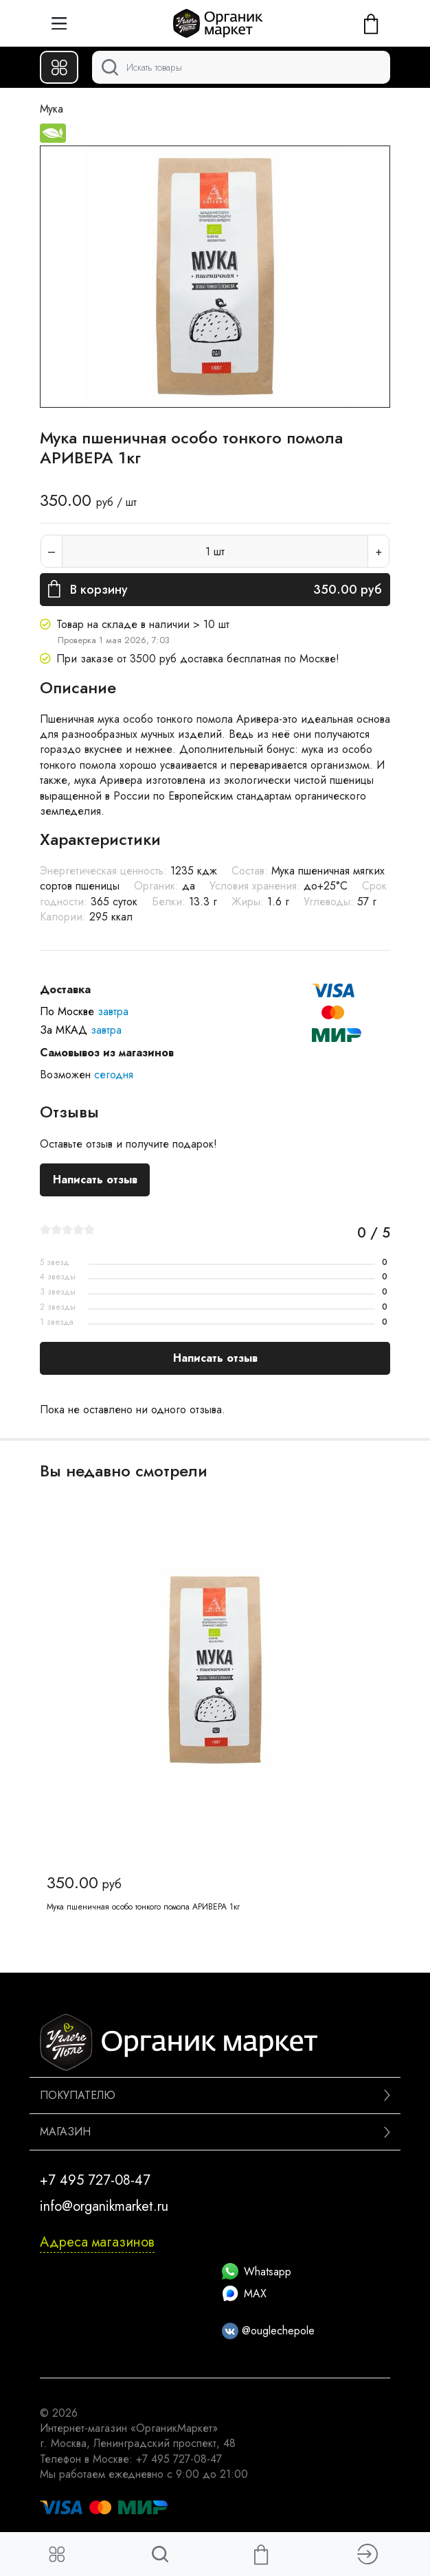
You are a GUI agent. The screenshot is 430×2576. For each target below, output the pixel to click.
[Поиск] (241, 67)
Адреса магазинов (97, 2242)
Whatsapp (256, 2271)
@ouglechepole (268, 2331)
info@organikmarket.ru (104, 2206)
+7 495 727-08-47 (95, 2180)
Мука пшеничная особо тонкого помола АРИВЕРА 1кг (143, 1907)
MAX (244, 2293)
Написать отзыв (95, 1179)
